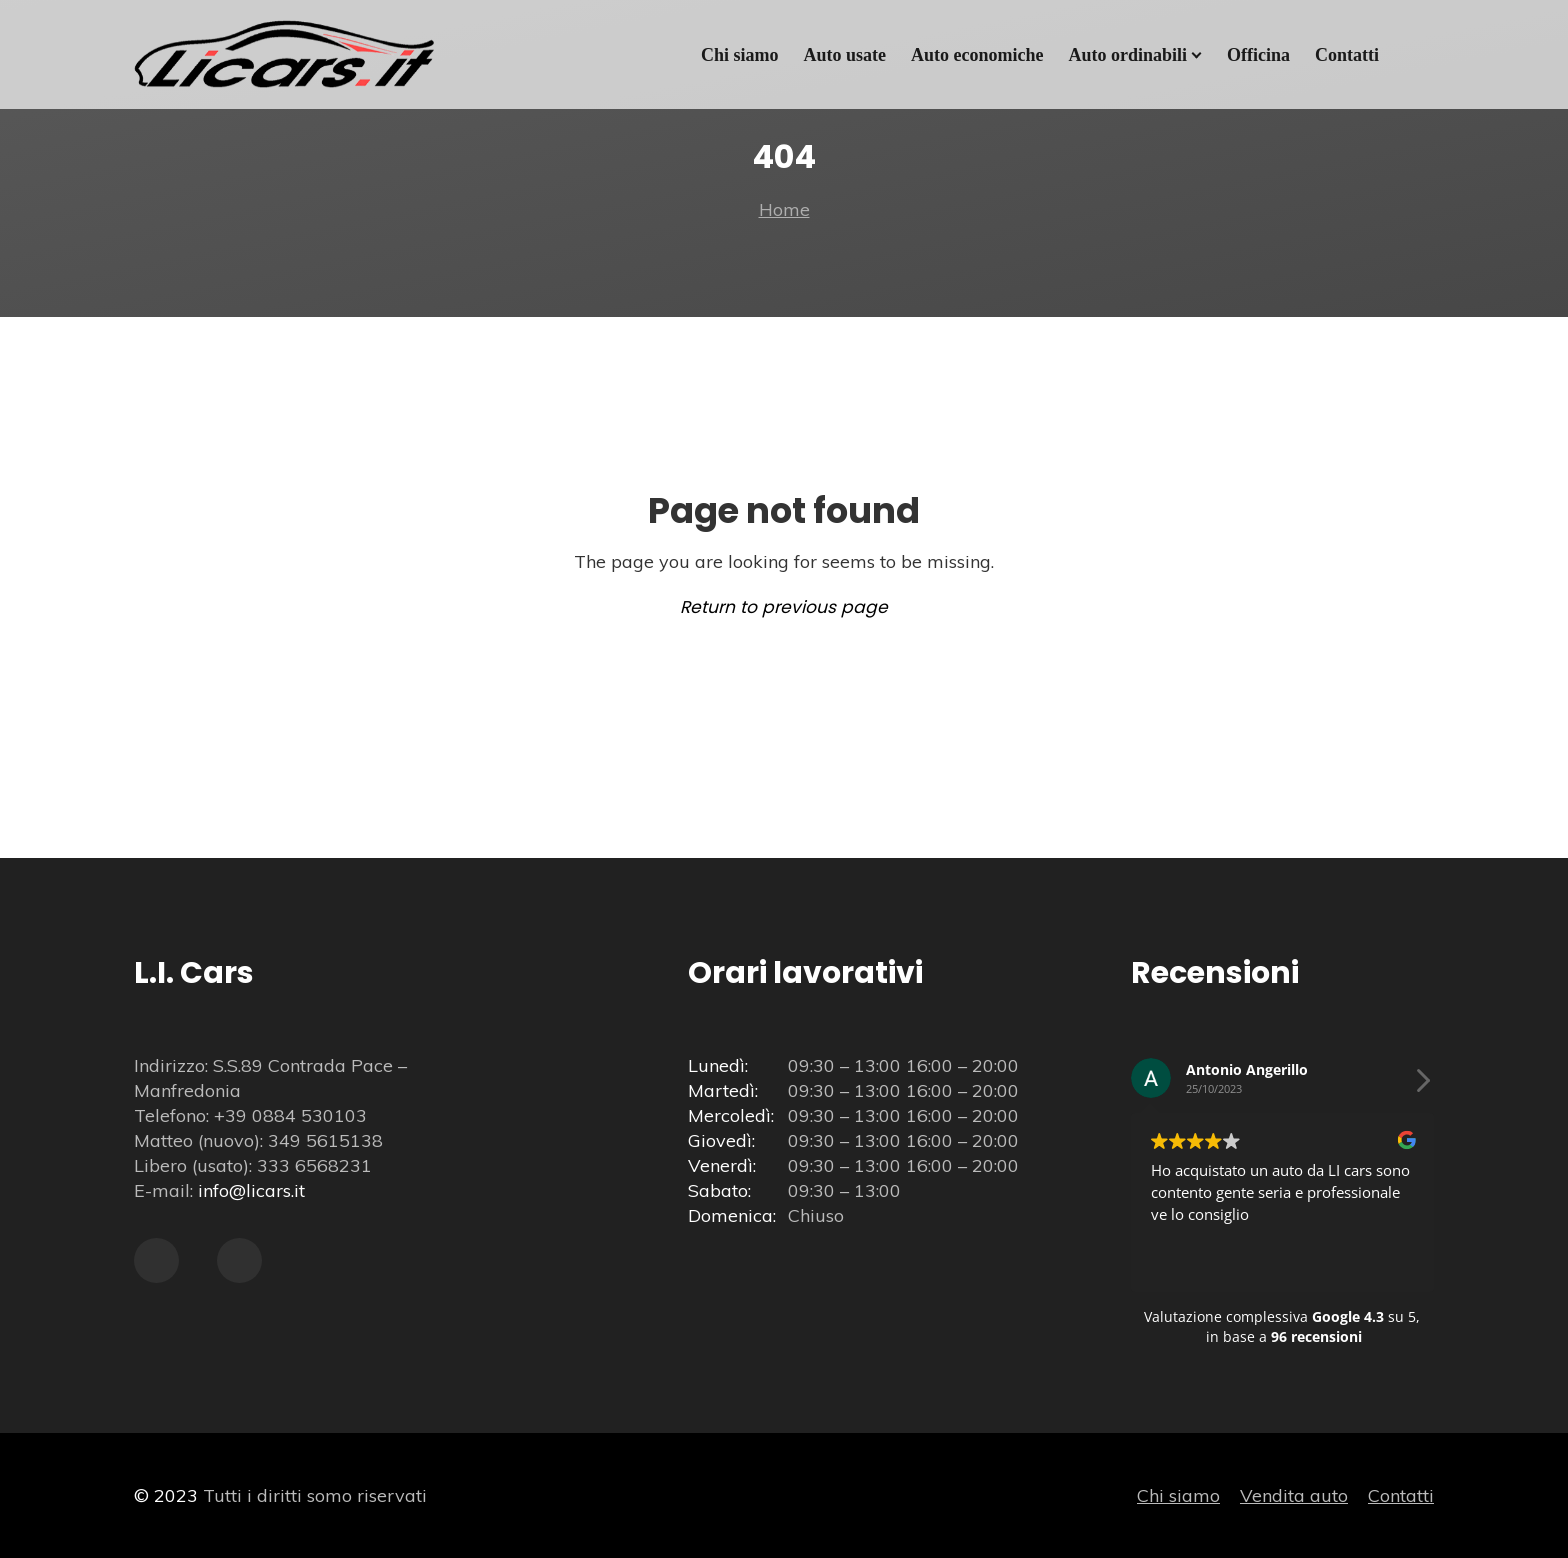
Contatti (1401, 1495)
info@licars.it (251, 1190)
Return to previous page (784, 607)
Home (784, 209)
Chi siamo (1178, 1495)
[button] (1422, 1086)
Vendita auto (1294, 1495)
